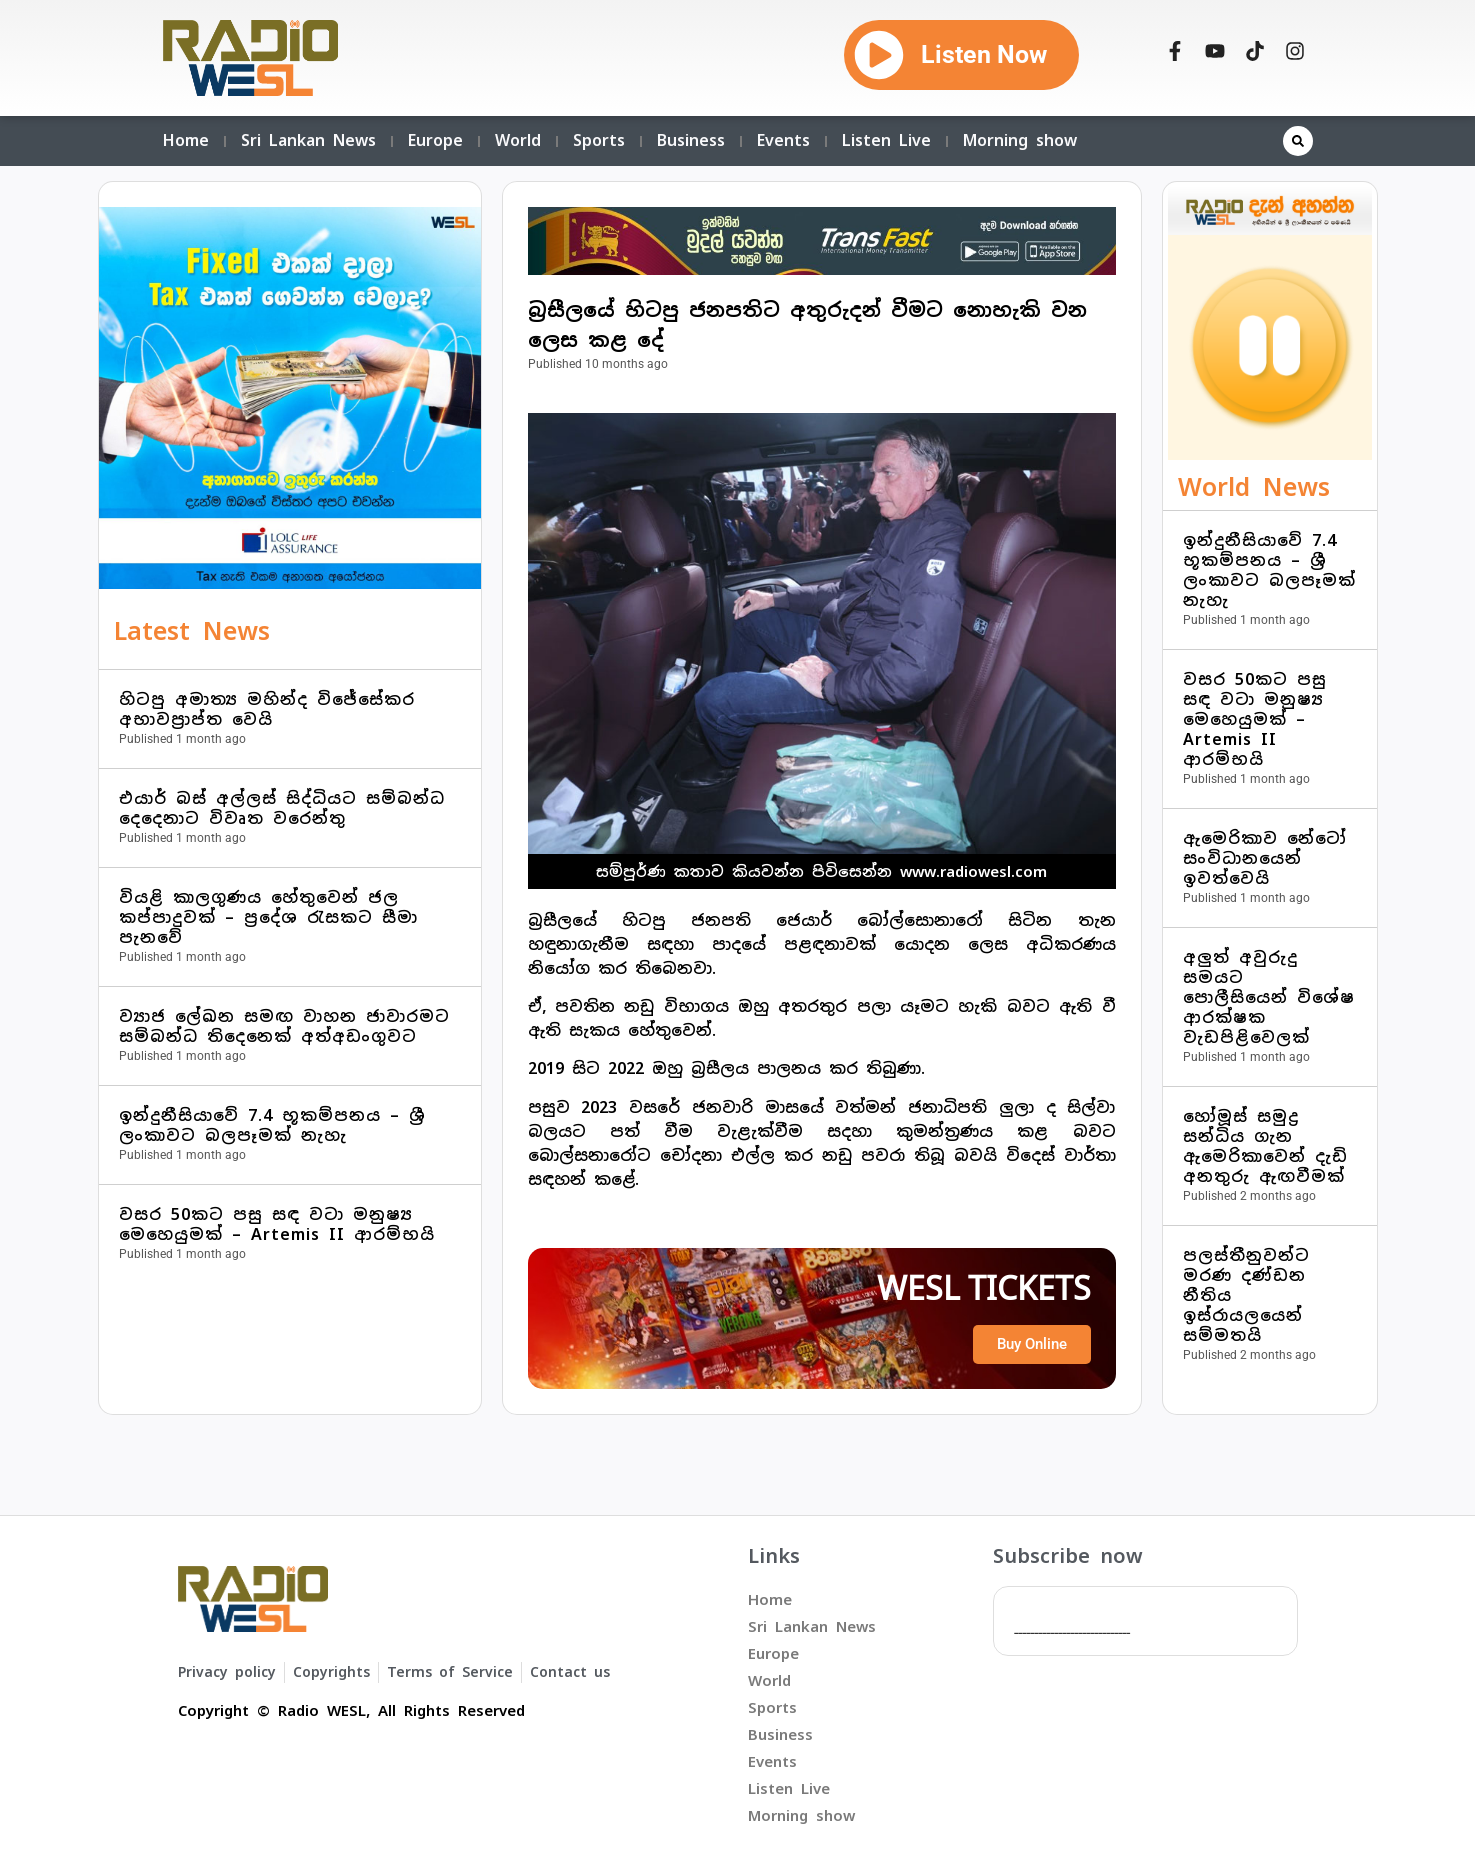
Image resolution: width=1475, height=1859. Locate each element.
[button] (1298, 141)
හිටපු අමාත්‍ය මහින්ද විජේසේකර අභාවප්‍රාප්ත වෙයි (267, 709)
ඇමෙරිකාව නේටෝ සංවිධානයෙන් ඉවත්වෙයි (1265, 858)
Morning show (1020, 140)
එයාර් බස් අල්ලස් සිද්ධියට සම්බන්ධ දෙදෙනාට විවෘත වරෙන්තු (282, 808)
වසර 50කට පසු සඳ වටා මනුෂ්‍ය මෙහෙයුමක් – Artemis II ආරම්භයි (277, 1224)
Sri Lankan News (308, 140)
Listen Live (886, 140)
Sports (599, 140)
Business (691, 140)
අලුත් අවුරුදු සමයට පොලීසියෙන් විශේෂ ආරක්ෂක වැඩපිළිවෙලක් (1269, 997)
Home (186, 140)
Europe (435, 140)
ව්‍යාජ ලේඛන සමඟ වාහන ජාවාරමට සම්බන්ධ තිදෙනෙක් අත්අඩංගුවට (284, 1026)
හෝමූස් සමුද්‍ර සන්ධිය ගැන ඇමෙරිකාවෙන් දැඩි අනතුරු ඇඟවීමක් (1265, 1146)
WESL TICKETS (984, 1288)
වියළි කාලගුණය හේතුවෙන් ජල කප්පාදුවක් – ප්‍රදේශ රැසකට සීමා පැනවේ (268, 917)
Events (783, 140)
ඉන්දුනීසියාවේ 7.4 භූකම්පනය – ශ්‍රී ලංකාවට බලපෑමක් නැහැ (272, 1125)
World (518, 140)
